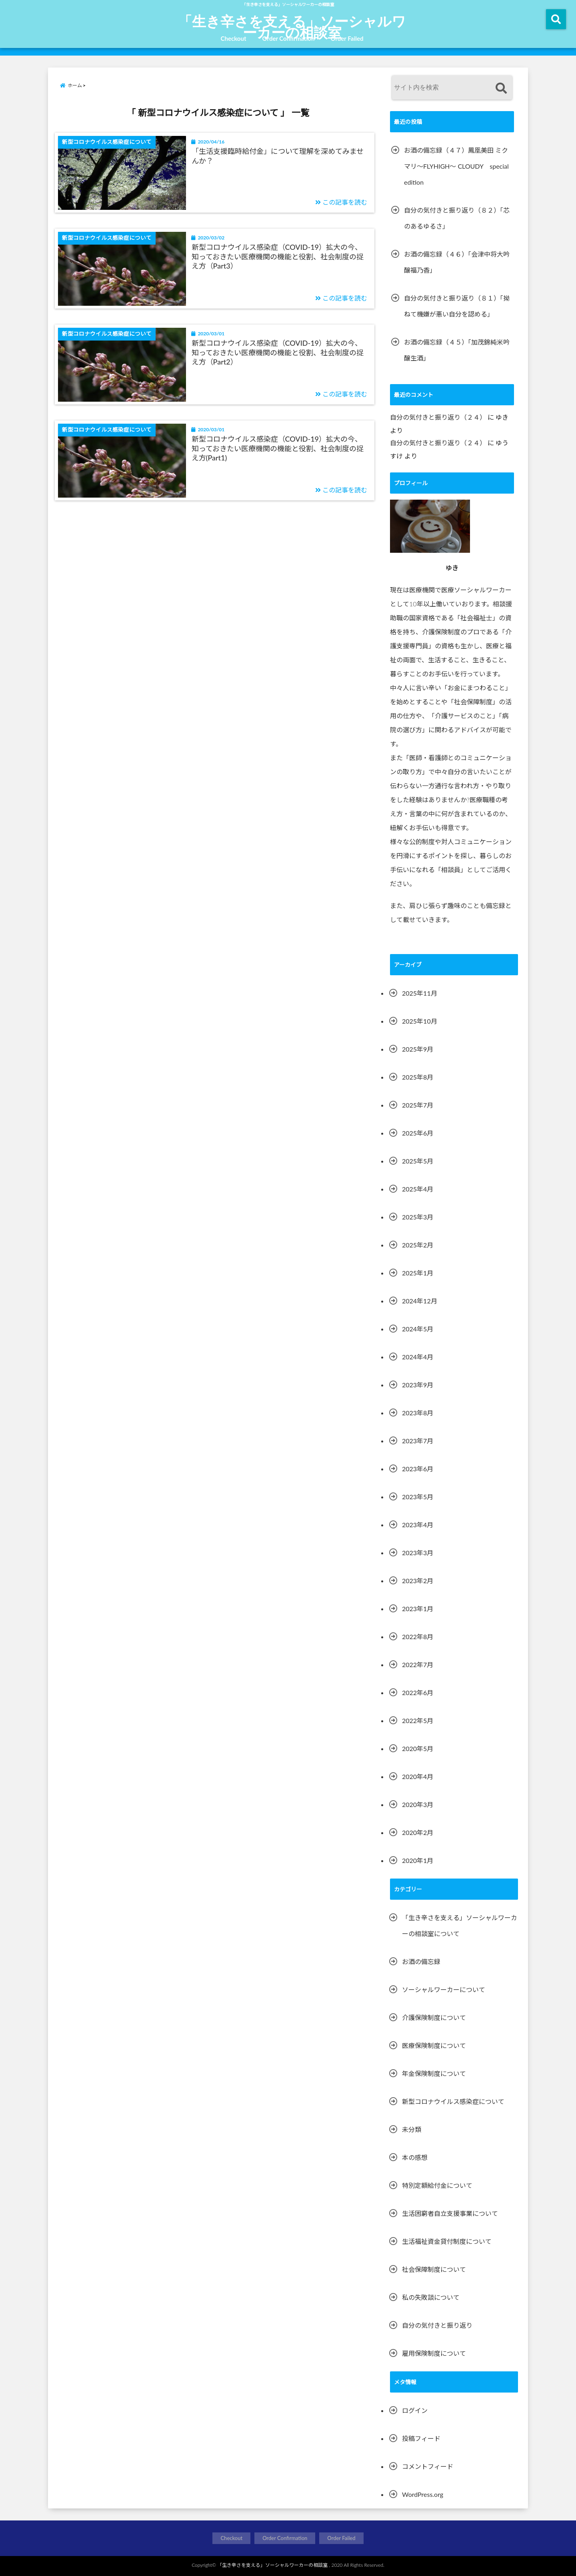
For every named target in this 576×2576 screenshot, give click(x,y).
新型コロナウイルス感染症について (453, 2101)
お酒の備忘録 (421, 1961)
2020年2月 (417, 1832)
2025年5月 (417, 1161)
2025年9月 (417, 1049)
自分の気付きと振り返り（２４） (438, 417)
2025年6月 (417, 1133)
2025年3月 (417, 1217)
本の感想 (415, 2157)
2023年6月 (417, 1468)
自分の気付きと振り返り (437, 2325)
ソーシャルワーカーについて (443, 1989)
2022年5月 (417, 1720)
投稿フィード (421, 2438)
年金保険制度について (434, 2073)
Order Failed (346, 38)
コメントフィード (427, 2466)
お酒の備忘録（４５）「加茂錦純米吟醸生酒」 (457, 350)
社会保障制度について (434, 2269)
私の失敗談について (431, 2297)
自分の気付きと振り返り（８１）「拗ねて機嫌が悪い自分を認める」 (457, 306)
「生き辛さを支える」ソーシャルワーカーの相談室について (459, 1925)
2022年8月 (417, 1636)
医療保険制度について (434, 2045)
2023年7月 (417, 1440)
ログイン (415, 2410)
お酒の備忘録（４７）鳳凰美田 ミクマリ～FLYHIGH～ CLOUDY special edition (456, 166)
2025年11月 (419, 993)
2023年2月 (417, 1580)
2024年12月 (419, 1301)
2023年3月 (417, 1552)
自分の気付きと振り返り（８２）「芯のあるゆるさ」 (457, 218)
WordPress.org (422, 2494)
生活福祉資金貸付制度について (447, 2241)
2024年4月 (417, 1357)
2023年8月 (417, 1413)
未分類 (411, 2129)
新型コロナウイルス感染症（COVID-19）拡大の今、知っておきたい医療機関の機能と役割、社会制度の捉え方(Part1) (278, 448)
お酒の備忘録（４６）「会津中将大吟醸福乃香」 (457, 262)
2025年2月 (417, 1245)
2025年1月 (417, 1273)
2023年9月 (417, 1385)
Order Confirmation (288, 38)
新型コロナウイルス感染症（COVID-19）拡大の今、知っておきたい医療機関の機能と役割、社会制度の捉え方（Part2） (278, 352)
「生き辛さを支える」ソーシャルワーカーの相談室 (292, 26)
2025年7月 (417, 1105)
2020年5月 (417, 1748)
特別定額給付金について (437, 2185)
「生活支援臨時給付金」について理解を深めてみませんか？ (278, 156)
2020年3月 (417, 1804)
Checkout (233, 38)
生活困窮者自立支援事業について (450, 2213)
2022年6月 (417, 1692)
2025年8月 (417, 1077)
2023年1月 (417, 1608)
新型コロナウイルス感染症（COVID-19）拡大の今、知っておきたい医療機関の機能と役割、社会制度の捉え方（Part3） (278, 256)
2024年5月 (417, 1329)
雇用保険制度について (434, 2353)
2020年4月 (417, 1776)
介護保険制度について (434, 2017)
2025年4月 (417, 1189)
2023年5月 (417, 1496)
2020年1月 (417, 1860)
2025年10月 (419, 1021)
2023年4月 (417, 1524)
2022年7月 (417, 1664)
